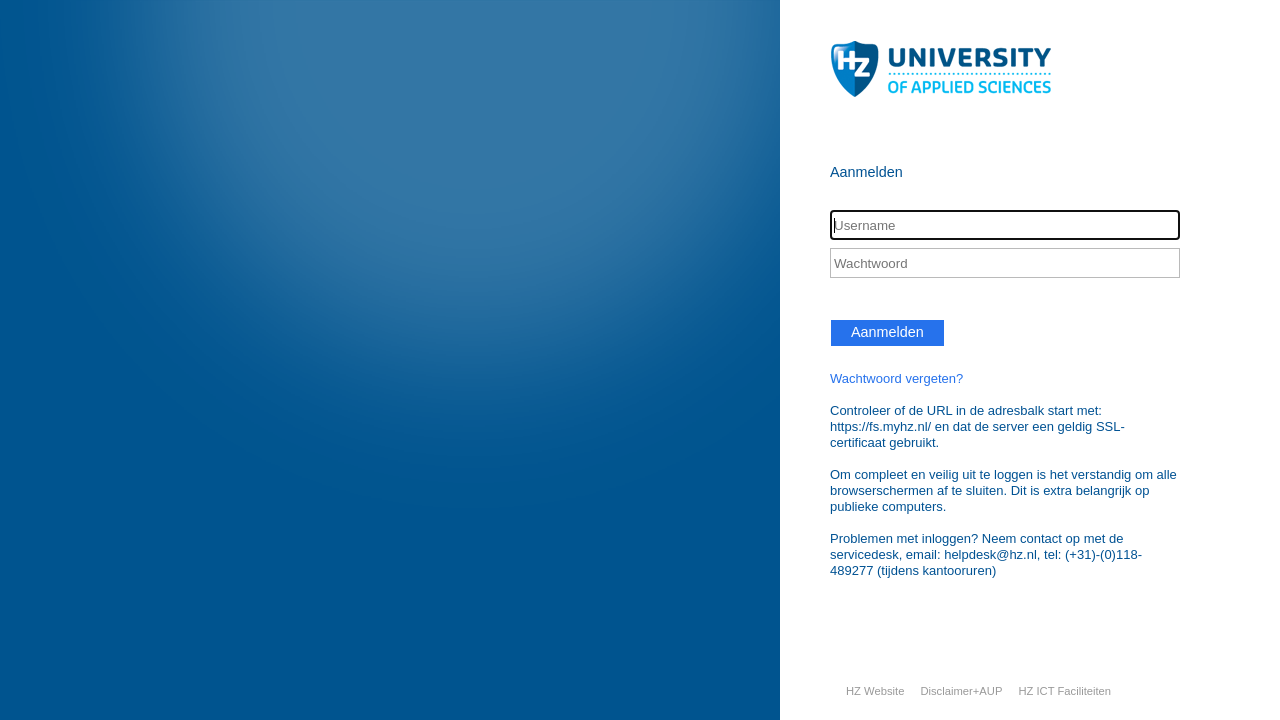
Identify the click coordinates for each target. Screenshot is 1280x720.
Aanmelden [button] (887, 332)
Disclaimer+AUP (961, 691)
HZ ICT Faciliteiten (1064, 691)
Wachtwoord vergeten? (896, 378)
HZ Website (875, 691)
